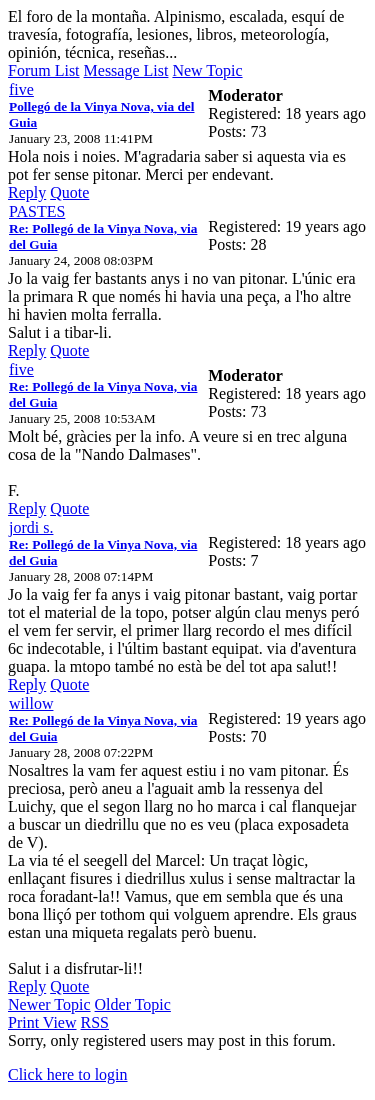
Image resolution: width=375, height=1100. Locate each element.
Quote (69, 192)
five (21, 89)
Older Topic (133, 1004)
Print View (42, 1022)
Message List (126, 70)
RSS (95, 1022)
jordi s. (31, 527)
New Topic (207, 70)
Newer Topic (49, 1004)
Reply (27, 192)
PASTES (37, 211)
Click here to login (68, 1074)
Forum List (44, 70)
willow (31, 703)
